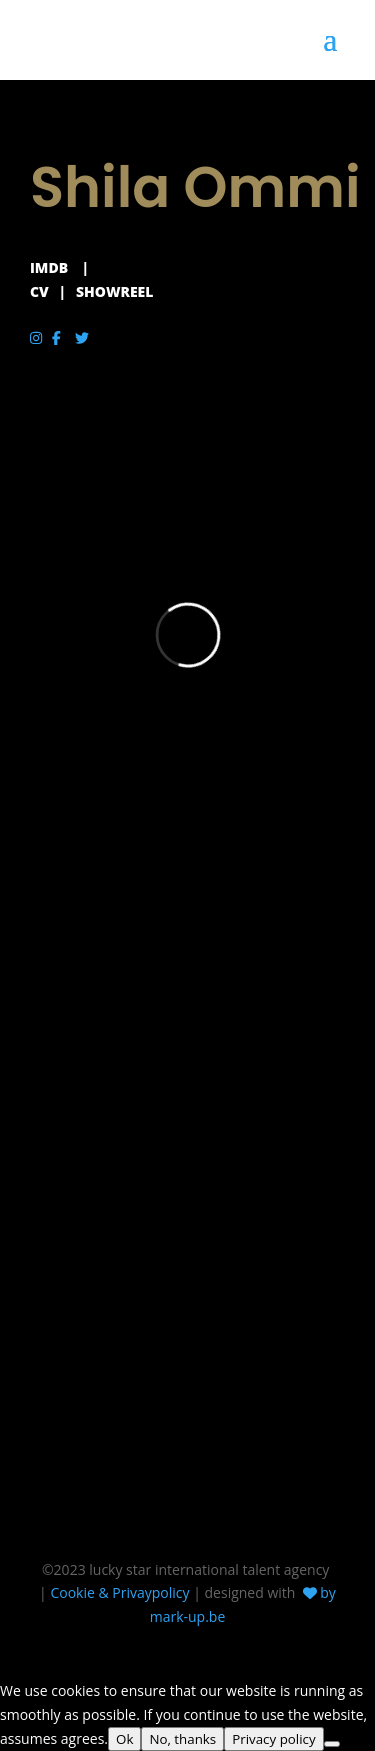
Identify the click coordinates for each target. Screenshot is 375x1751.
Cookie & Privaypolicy (119, 1592)
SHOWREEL (115, 291)
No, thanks (182, 1739)
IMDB (49, 267)
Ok (124, 1739)
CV (39, 291)
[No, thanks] (332, 1744)
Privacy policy (273, 1739)
